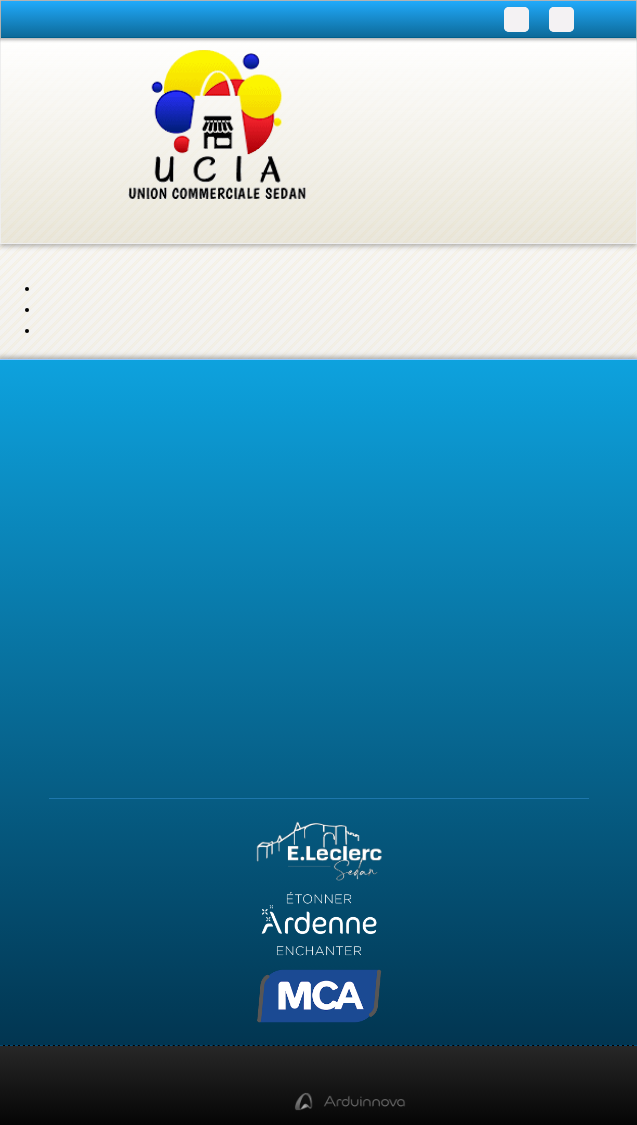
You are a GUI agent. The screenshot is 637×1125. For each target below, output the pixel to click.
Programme (319, 431)
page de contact (499, 325)
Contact (318, 577)
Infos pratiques (318, 458)
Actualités (318, 550)
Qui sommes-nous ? (319, 604)
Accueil (319, 523)
